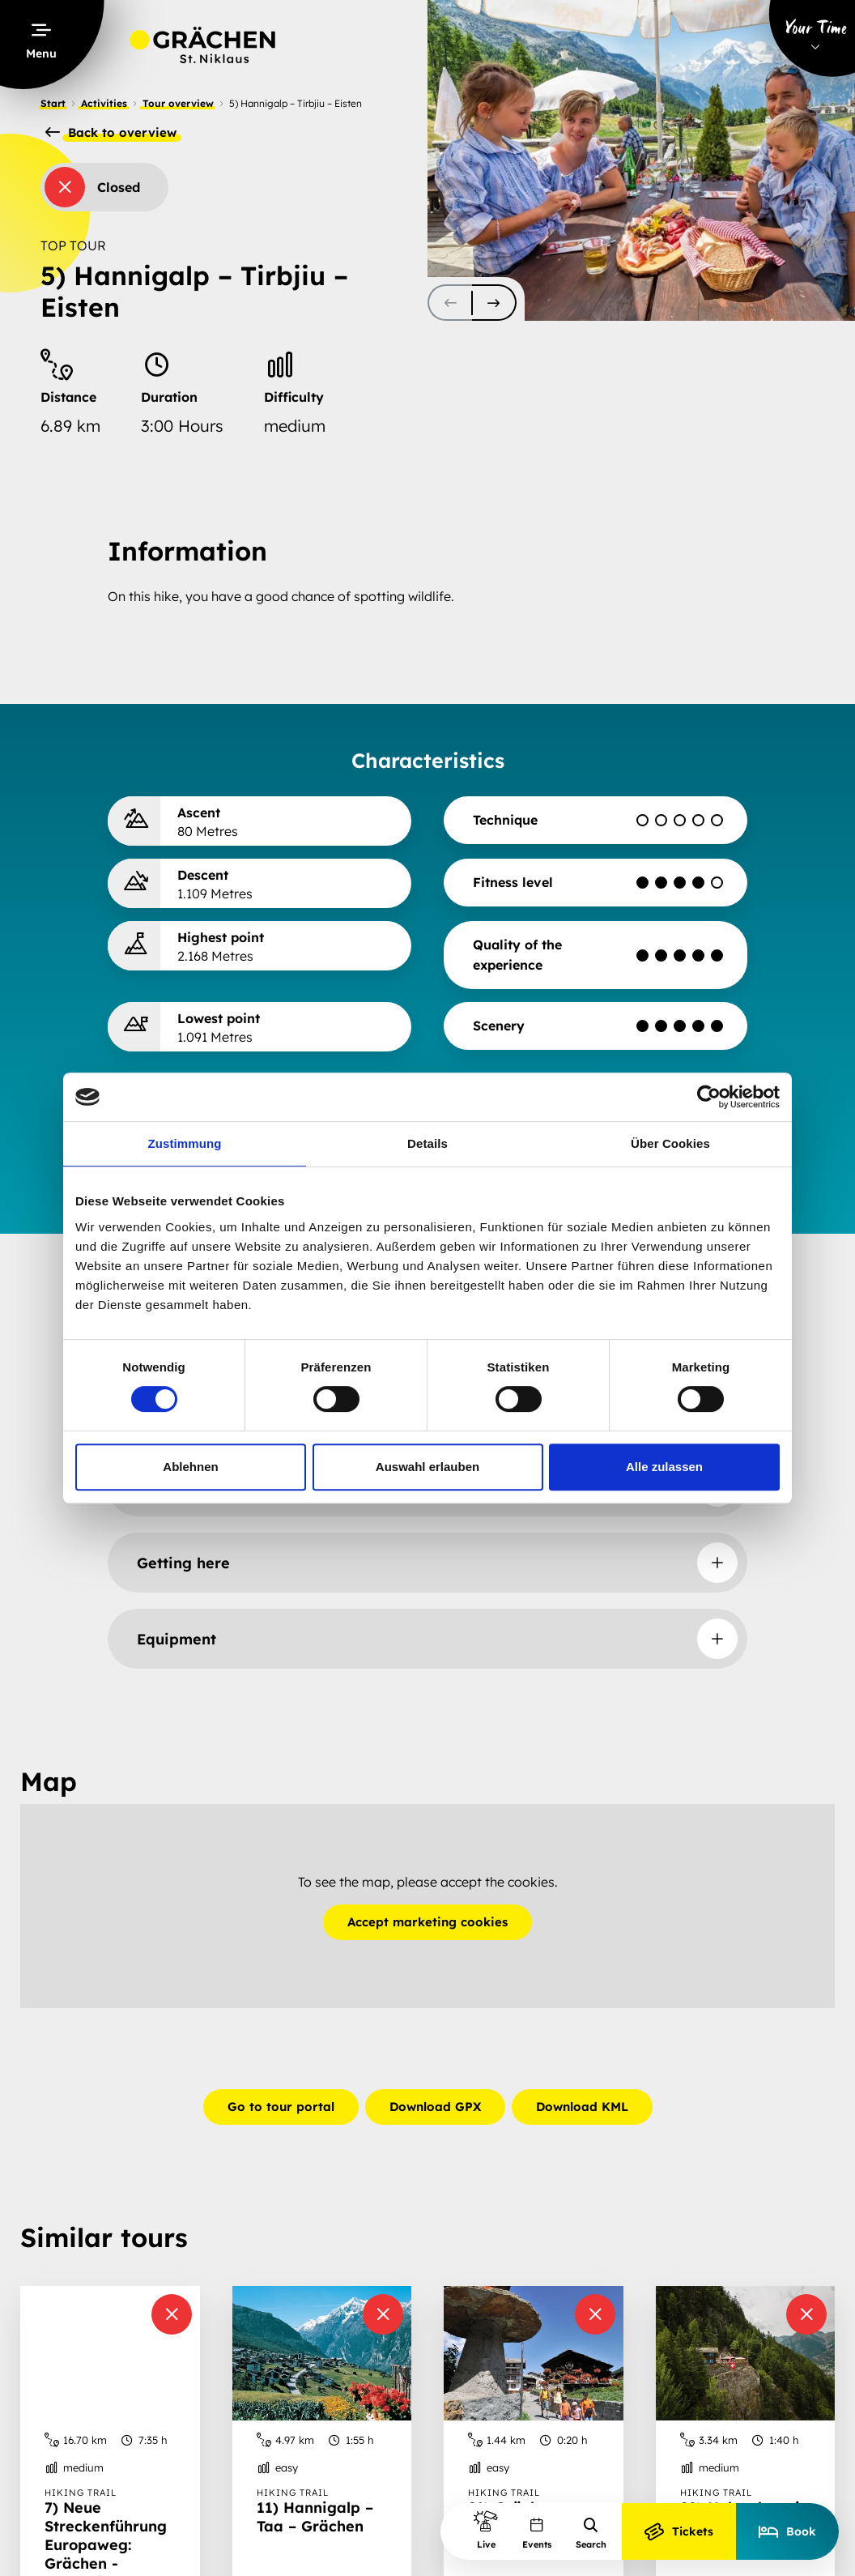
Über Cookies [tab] (670, 1143)
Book (787, 2531)
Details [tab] (427, 1143)
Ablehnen (190, 1467)
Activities (104, 103)
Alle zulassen (664, 1467)
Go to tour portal (281, 2106)
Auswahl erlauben (427, 1467)
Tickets (678, 2531)
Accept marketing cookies (427, 1922)
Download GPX (435, 2106)
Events (536, 2533)
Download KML (582, 2106)
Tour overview (178, 103)
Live (486, 2529)
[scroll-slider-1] (494, 302)
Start (53, 103)
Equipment (176, 1639)
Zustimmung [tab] (185, 1143)
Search (591, 2533)
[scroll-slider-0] (450, 302)
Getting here (183, 1563)
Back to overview (111, 133)
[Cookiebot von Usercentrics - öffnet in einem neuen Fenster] (709, 1097)
